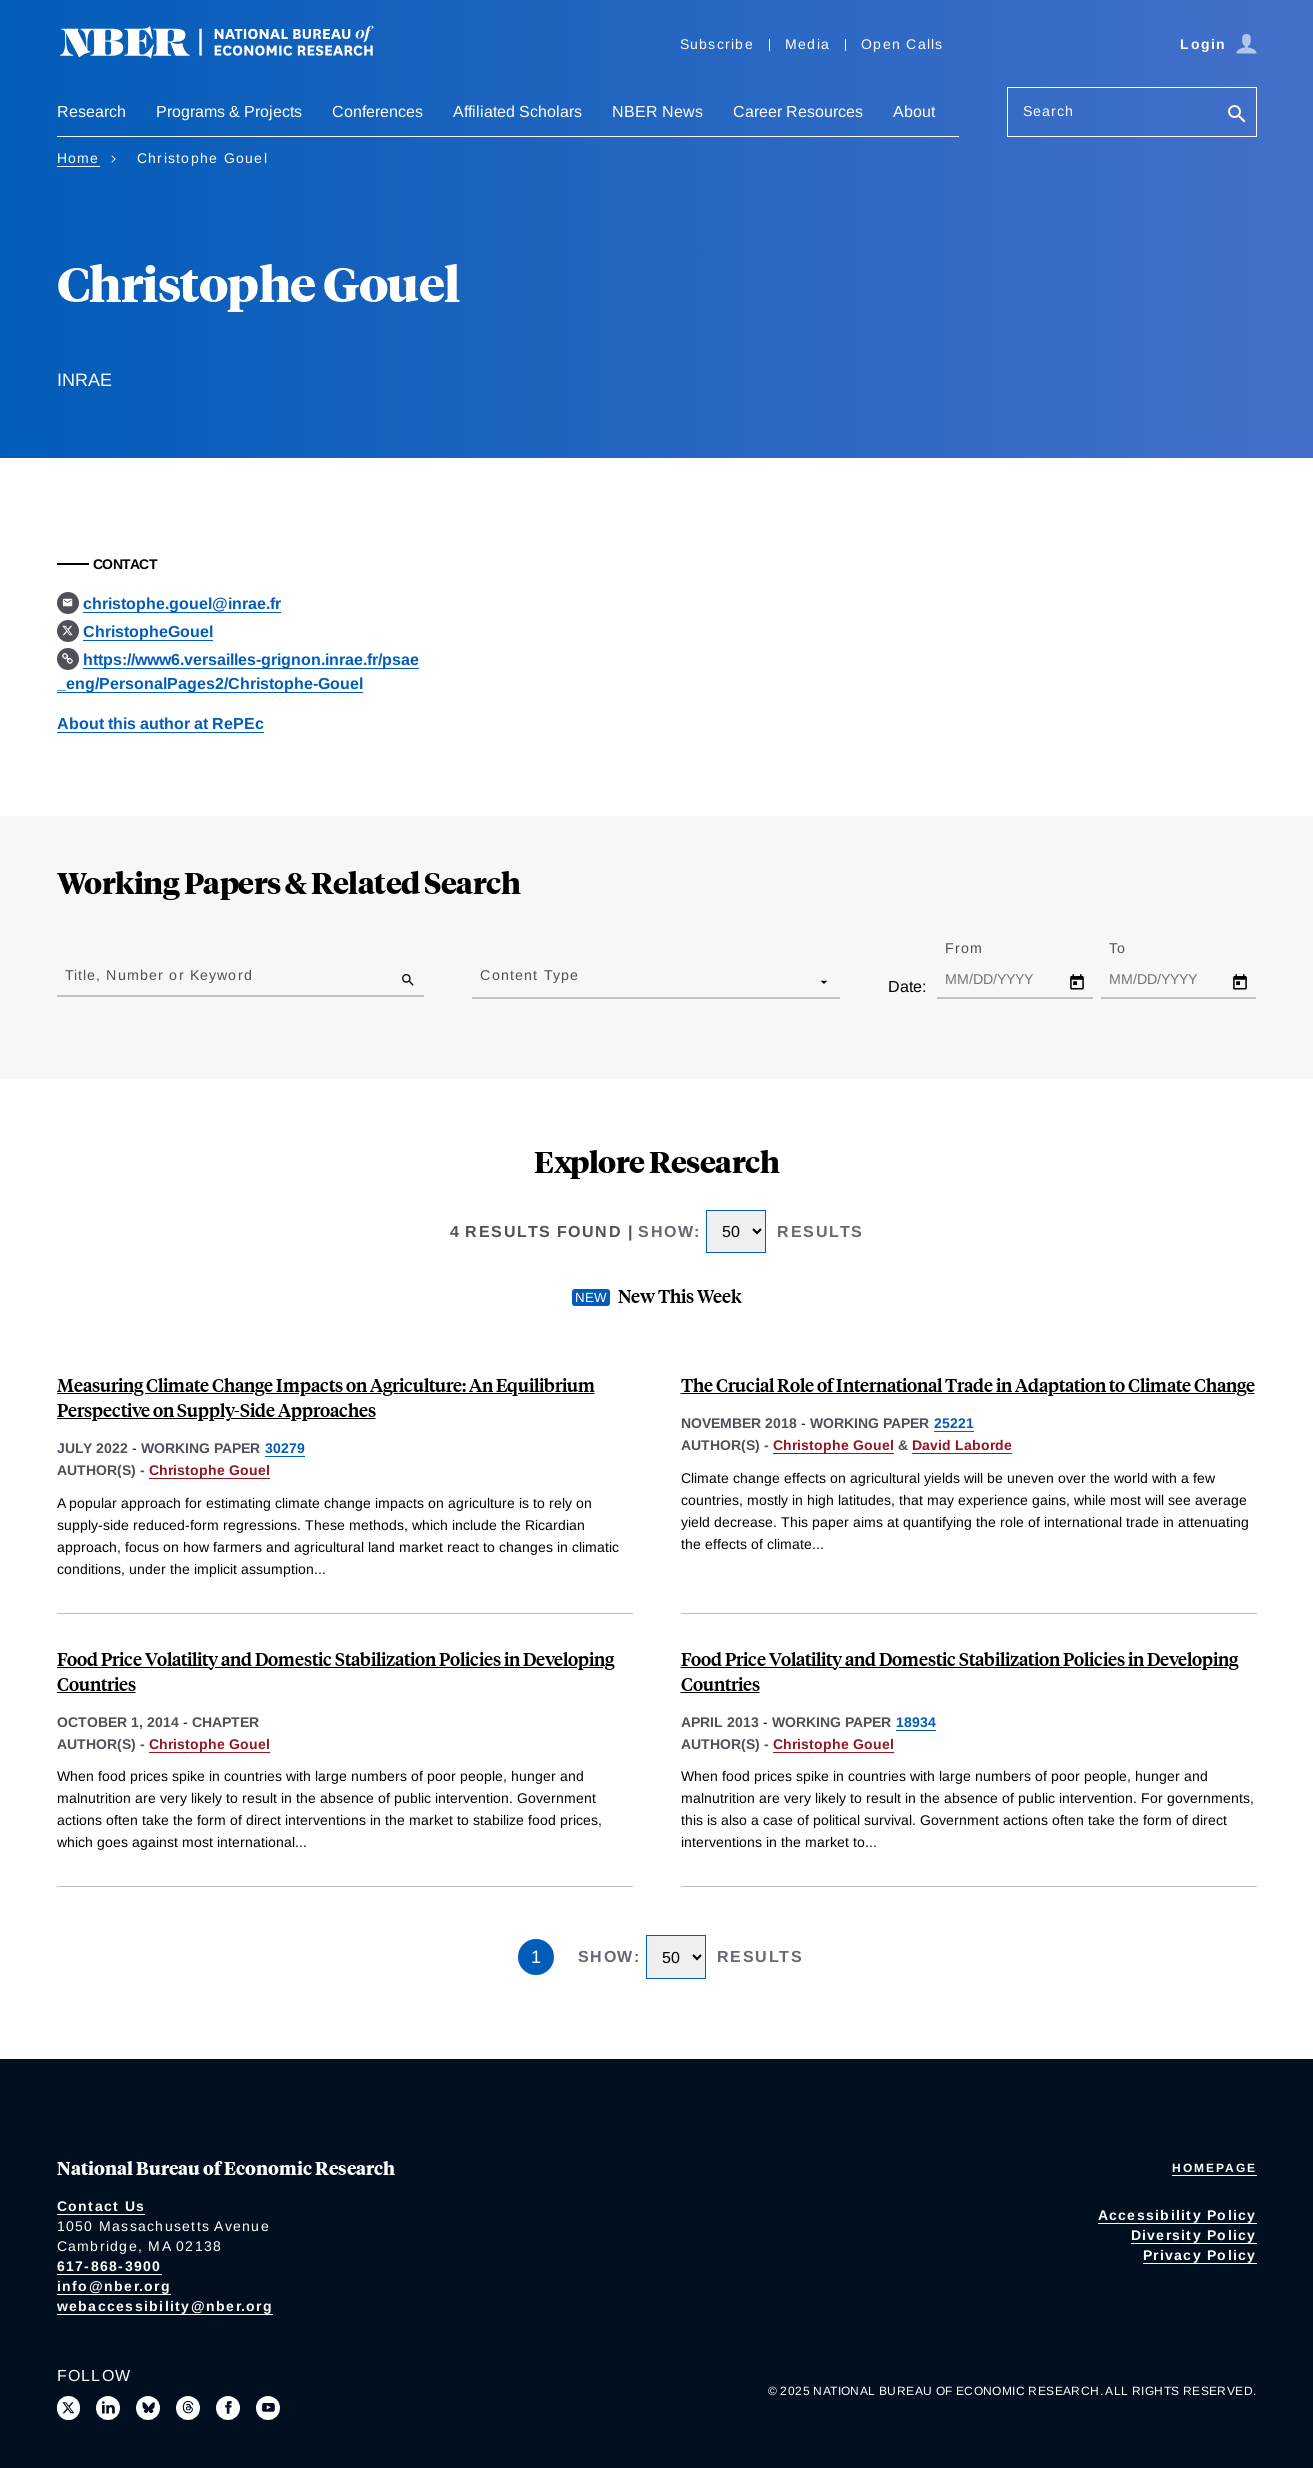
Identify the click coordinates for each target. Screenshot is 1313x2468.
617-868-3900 (109, 2266)
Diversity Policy (1194, 2235)
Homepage (1214, 2168)
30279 (285, 1448)
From (981, 948)
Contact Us (101, 2206)
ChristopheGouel (148, 631)
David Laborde (962, 1445)
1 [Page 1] (536, 1957)
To (1135, 948)
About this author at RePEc (160, 723)
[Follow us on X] (69, 2408)
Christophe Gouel (209, 1470)
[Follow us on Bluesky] (148, 2408)
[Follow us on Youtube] (268, 2408)
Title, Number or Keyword (159, 975)
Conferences (377, 111)
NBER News (657, 111)
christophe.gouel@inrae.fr (182, 603)
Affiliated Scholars (517, 111)
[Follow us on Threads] (188, 2408)
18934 (916, 1722)
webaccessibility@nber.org (165, 2306)
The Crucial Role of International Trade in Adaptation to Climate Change (968, 1384)
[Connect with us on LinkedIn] (108, 2408)
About (914, 111)
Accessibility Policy (1177, 2215)
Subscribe (717, 44)
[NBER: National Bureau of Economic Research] (233, 52)
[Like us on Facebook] (228, 2408)
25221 (954, 1423)
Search (1049, 111)
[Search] (1237, 115)
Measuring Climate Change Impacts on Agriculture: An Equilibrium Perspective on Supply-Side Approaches (326, 1397)
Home (78, 158)
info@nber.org (114, 2286)
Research (91, 111)
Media (807, 44)
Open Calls (902, 44)
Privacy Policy (1200, 2255)
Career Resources (798, 111)
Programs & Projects (229, 111)
